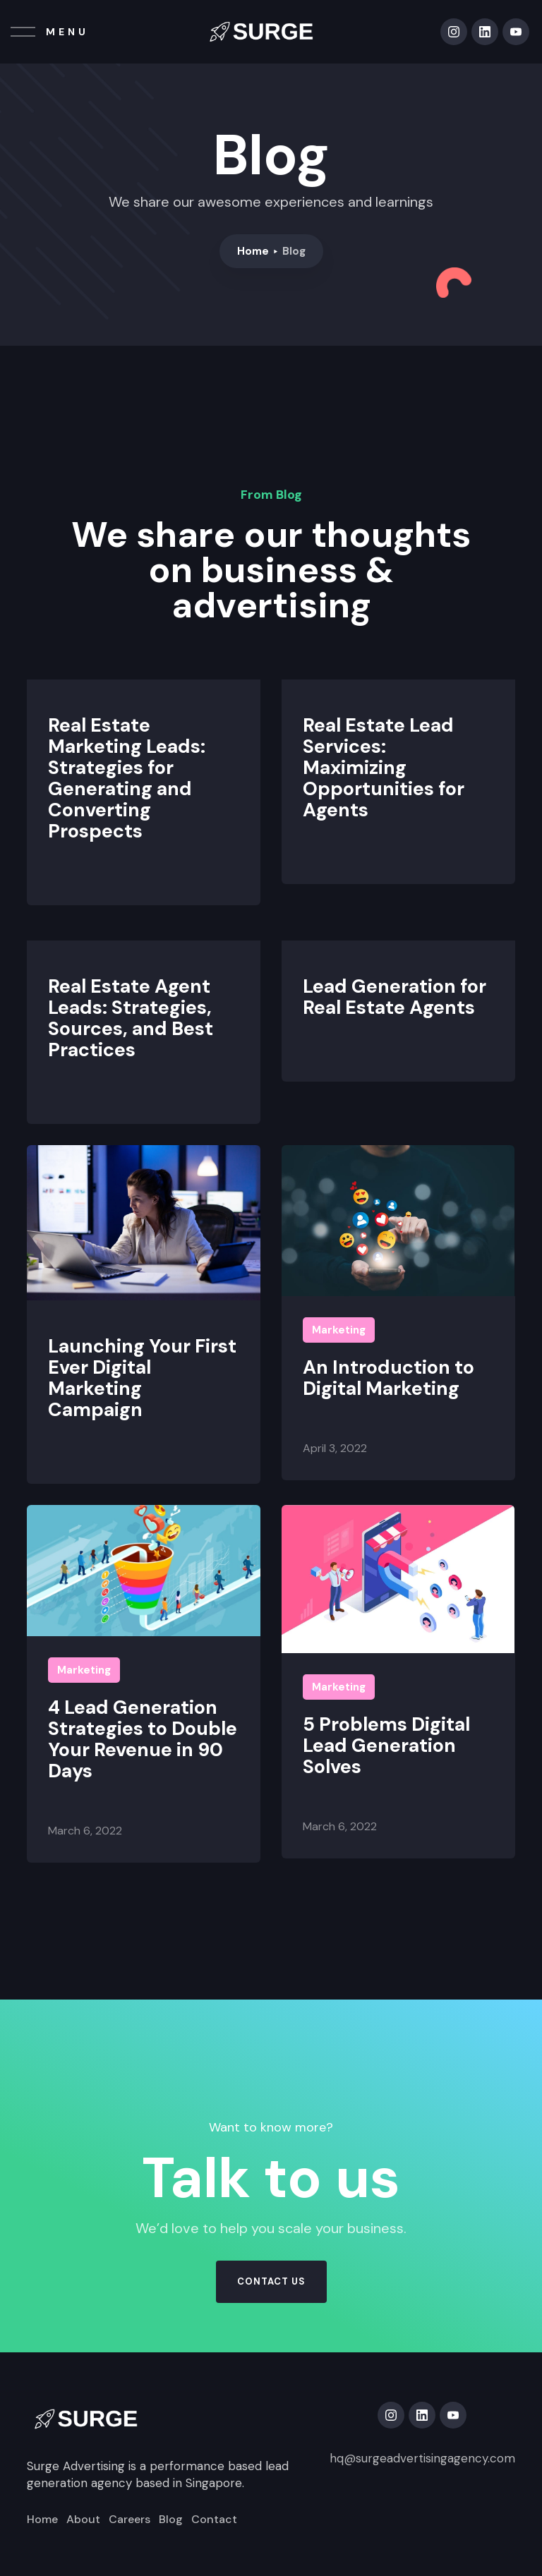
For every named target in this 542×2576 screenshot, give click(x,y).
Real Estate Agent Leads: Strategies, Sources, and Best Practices (130, 1018)
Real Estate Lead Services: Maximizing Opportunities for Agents (383, 768)
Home (253, 251)
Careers (129, 2519)
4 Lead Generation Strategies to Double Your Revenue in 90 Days (142, 1739)
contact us (271, 2281)
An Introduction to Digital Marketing (388, 1378)
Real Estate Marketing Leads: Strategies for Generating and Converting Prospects (126, 778)
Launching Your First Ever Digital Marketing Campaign (142, 1378)
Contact (214, 2519)
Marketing (339, 1330)
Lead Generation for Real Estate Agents (394, 997)
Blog (171, 2519)
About (83, 2519)
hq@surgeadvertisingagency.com (422, 2458)
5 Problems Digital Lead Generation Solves (386, 1745)
